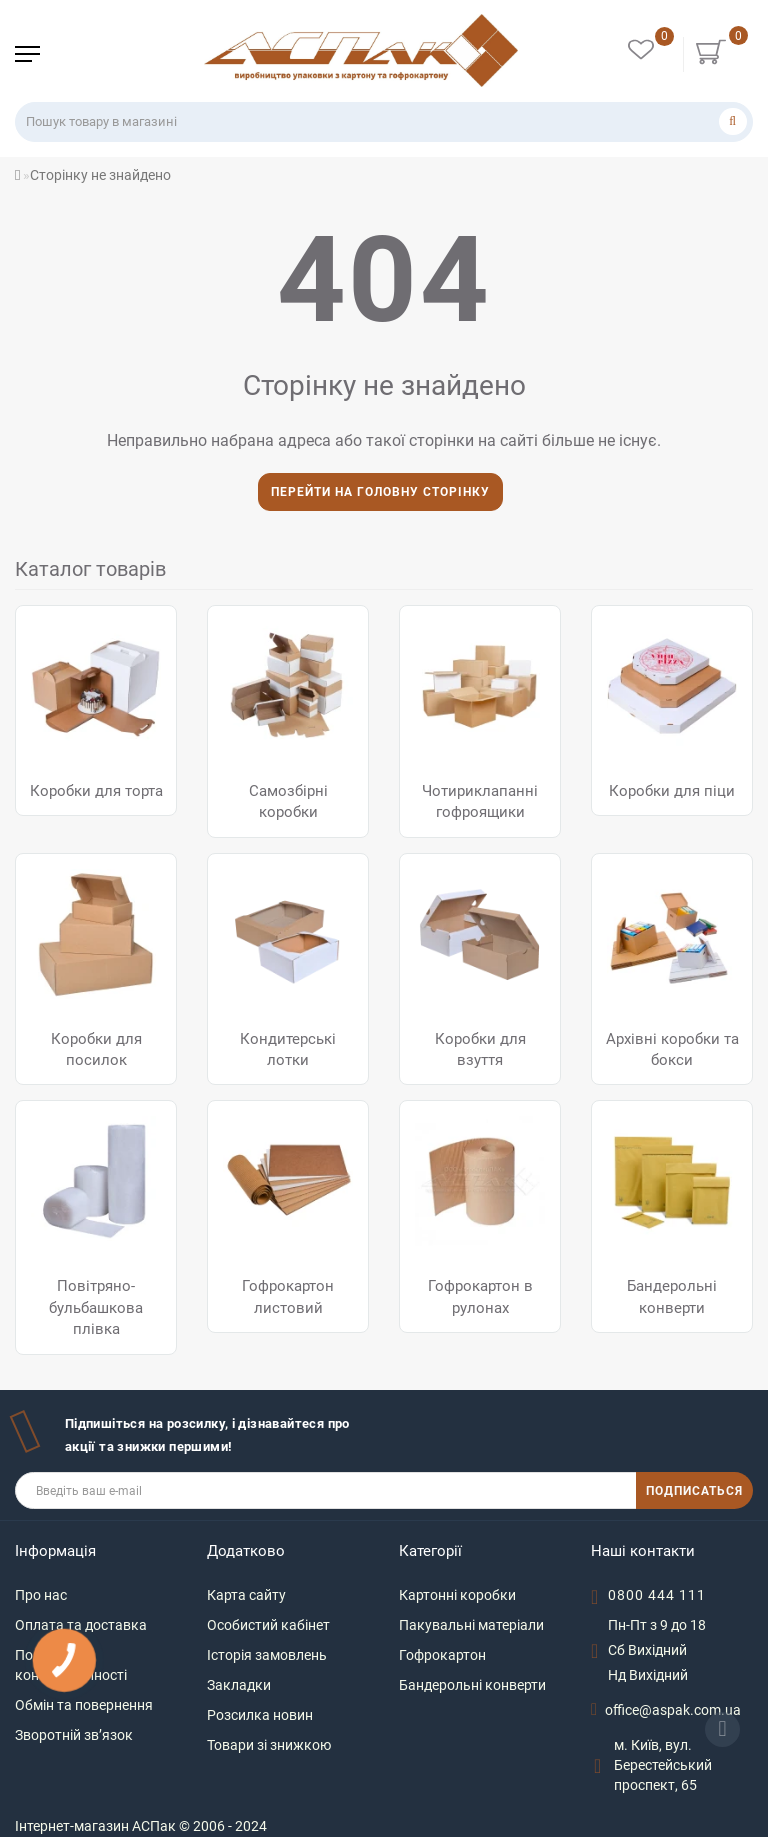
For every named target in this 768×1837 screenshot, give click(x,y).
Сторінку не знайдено (100, 175)
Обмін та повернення (84, 1705)
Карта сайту (246, 1595)
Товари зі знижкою (269, 1745)
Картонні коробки (457, 1595)
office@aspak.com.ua (673, 1710)
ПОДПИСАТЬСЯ (694, 1491)
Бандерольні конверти (472, 1685)
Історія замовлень (267, 1655)
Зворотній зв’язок (74, 1735)
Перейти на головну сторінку (380, 492)
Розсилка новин (260, 1715)
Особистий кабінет (268, 1625)
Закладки (239, 1685)
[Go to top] (722, 1729)
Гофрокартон (442, 1655)
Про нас (41, 1595)
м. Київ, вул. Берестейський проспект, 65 (663, 1765)
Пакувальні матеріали (471, 1625)
